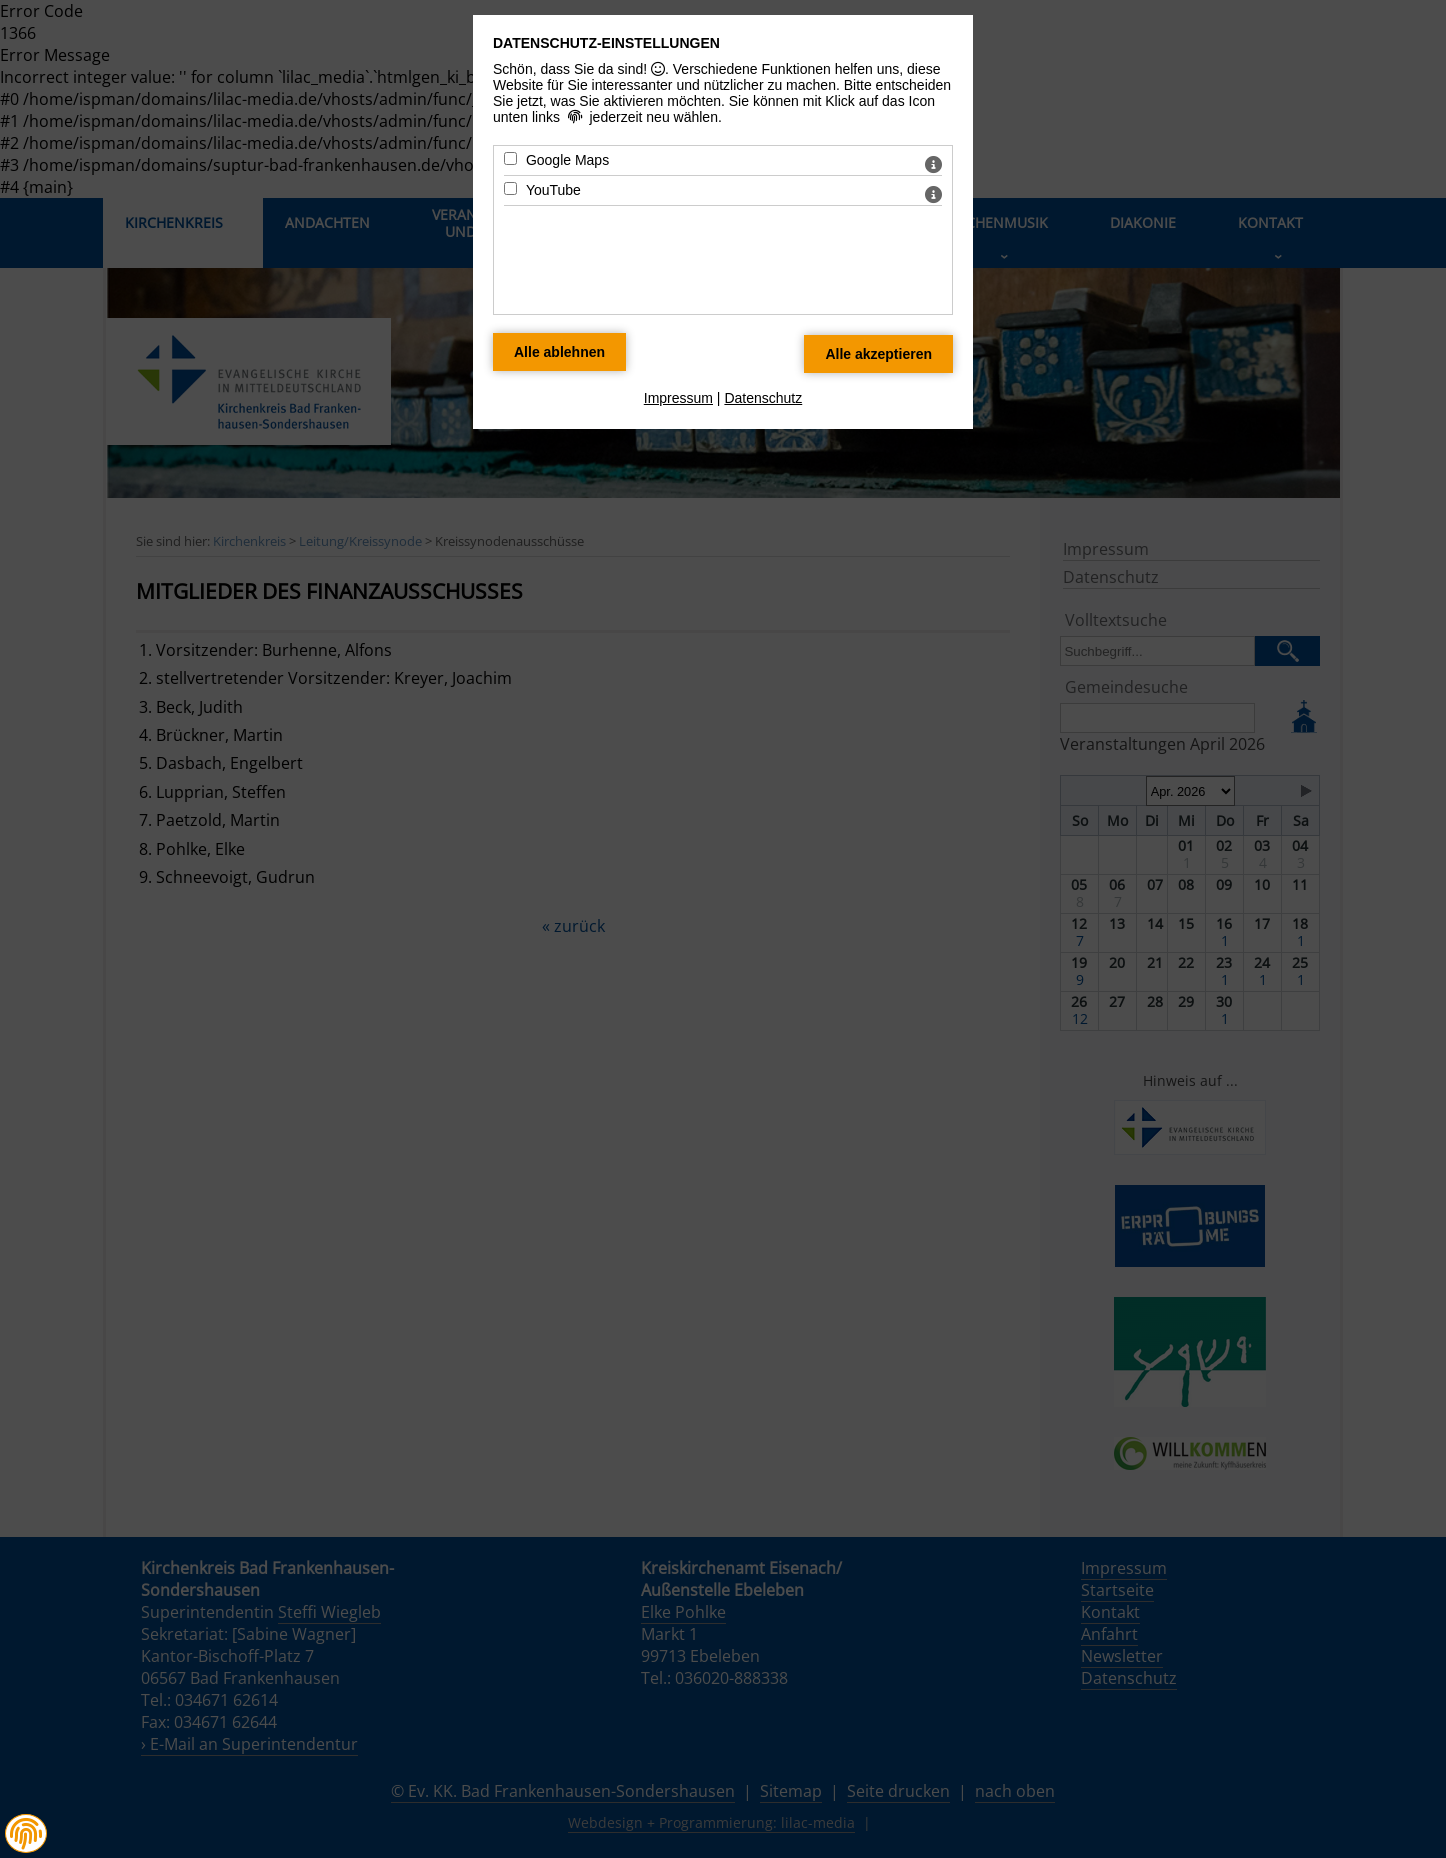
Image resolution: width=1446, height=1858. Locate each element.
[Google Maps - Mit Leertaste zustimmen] (510, 158)
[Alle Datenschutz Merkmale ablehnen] (559, 352)
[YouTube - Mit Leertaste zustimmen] (510, 188)
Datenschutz (763, 398)
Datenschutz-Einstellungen (606, 43)
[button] (26, 1834)
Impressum (678, 398)
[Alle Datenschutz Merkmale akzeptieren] (878, 354)
